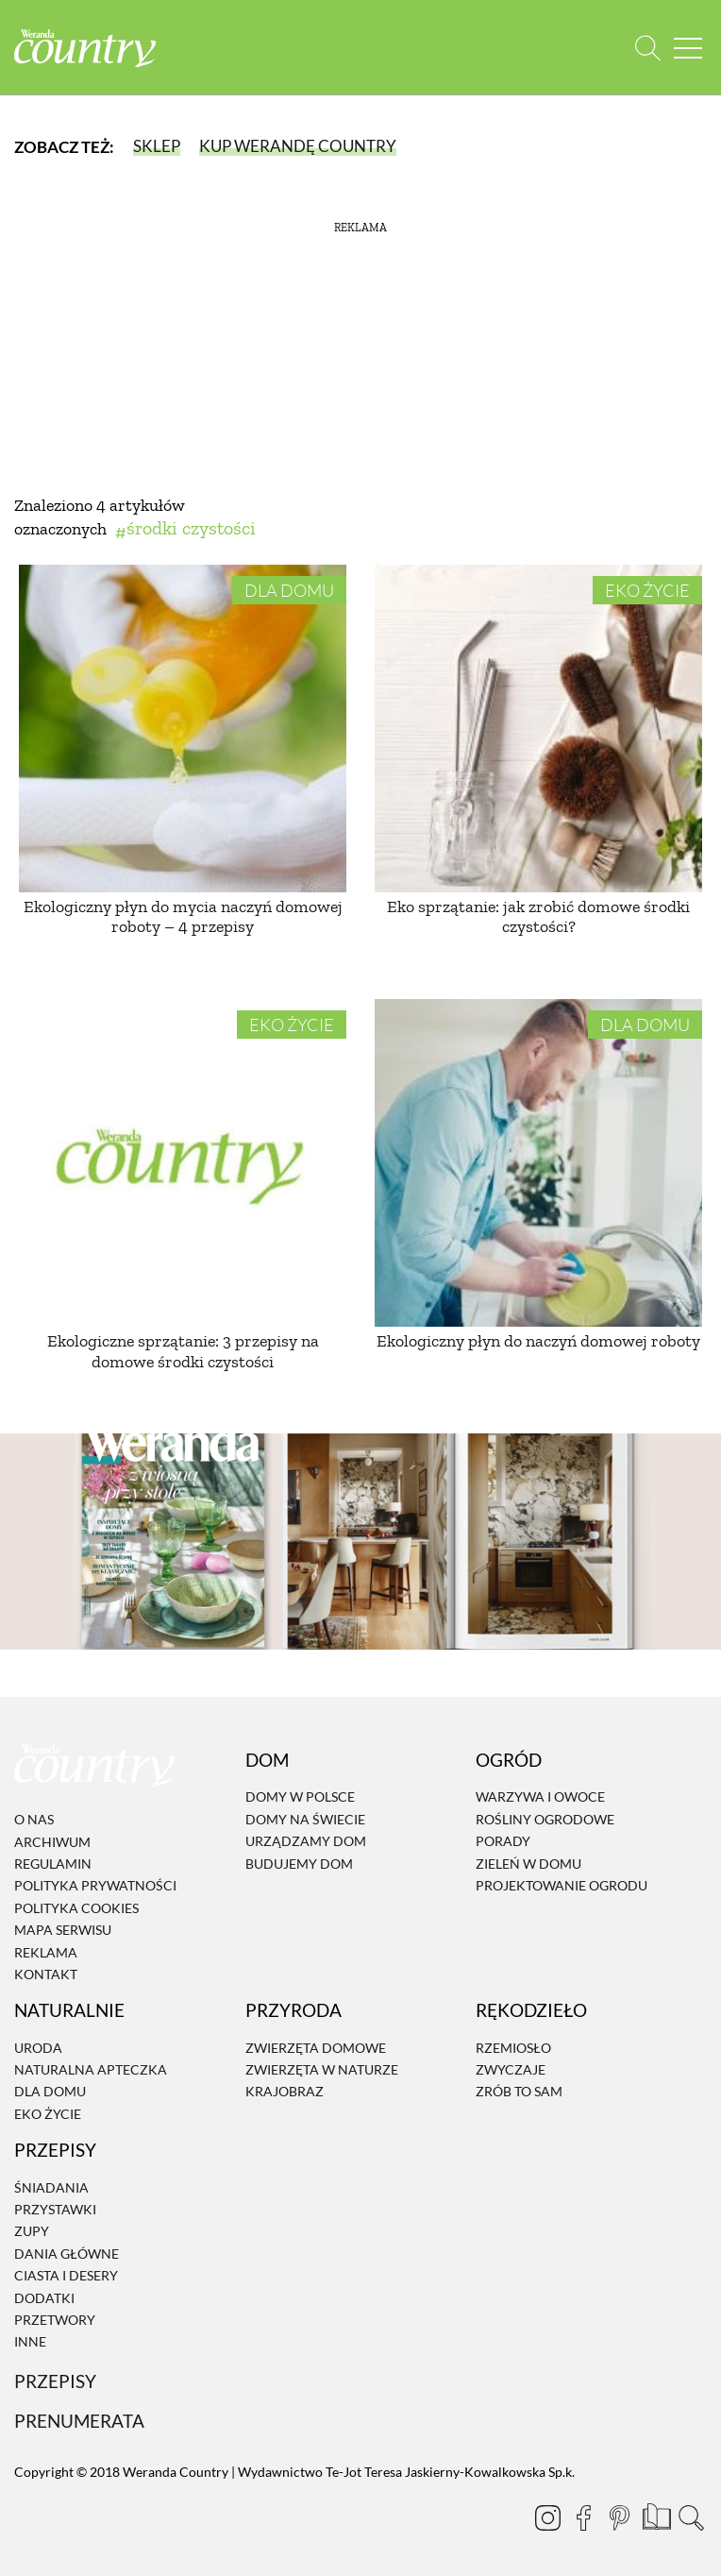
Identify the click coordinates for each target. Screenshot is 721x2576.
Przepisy (55, 2381)
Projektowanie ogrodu (561, 1885)
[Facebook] (583, 2517)
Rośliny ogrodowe (545, 1819)
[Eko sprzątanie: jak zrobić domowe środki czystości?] (538, 728)
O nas (34, 1819)
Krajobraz (284, 2092)
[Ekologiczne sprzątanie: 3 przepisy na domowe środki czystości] (182, 1163)
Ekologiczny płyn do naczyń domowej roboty (538, 1340)
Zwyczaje (510, 2069)
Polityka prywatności (95, 1886)
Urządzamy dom (305, 1841)
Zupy (31, 2232)
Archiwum (52, 1842)
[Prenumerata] (655, 2515)
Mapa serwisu (62, 1930)
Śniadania (51, 2187)
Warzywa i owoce (540, 1797)
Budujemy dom (299, 1864)
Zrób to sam (519, 2092)
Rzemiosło (513, 2048)
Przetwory (54, 2320)
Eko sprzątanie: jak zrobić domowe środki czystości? (538, 917)
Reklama (45, 1952)
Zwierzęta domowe (315, 2048)
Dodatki (44, 2298)
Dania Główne (66, 2254)
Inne (30, 2342)
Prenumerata (79, 2421)
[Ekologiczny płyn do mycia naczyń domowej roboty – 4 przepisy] (182, 728)
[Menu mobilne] (688, 47)
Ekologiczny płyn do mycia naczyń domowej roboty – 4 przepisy (183, 917)
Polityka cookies (76, 1908)
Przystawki (55, 2209)
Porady (503, 1841)
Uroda (38, 2048)
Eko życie (647, 590)
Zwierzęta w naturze (321, 2069)
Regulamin (53, 1864)
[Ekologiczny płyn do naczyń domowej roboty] (538, 1163)
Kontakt (45, 1974)
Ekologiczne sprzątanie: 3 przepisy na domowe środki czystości (183, 1351)
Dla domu (289, 590)
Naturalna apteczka (90, 2069)
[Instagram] (547, 2517)
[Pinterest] (619, 2517)
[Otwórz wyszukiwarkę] (647, 47)
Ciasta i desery (66, 2275)
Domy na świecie (305, 1819)
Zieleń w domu (528, 1864)
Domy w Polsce (300, 1797)
